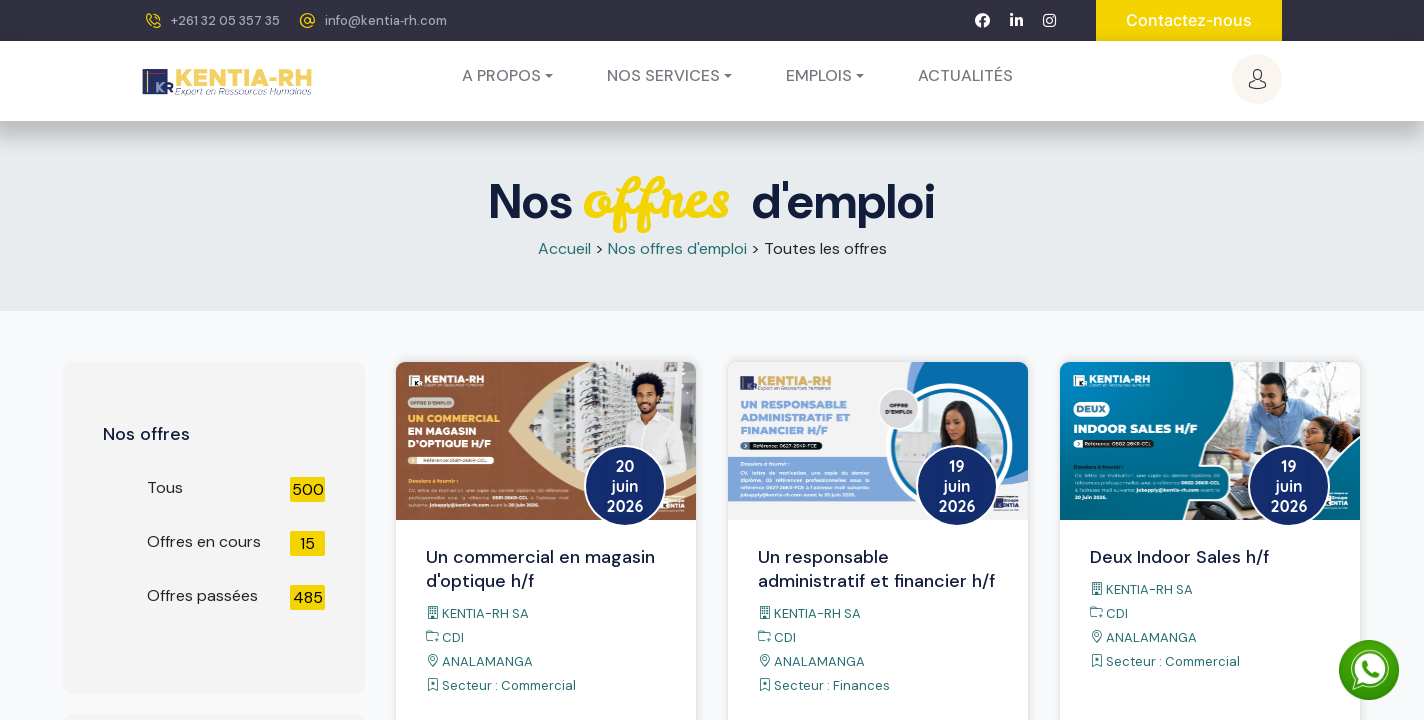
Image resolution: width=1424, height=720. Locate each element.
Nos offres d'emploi (677, 248)
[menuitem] (965, 76)
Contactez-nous (1189, 20)
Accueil (564, 248)
